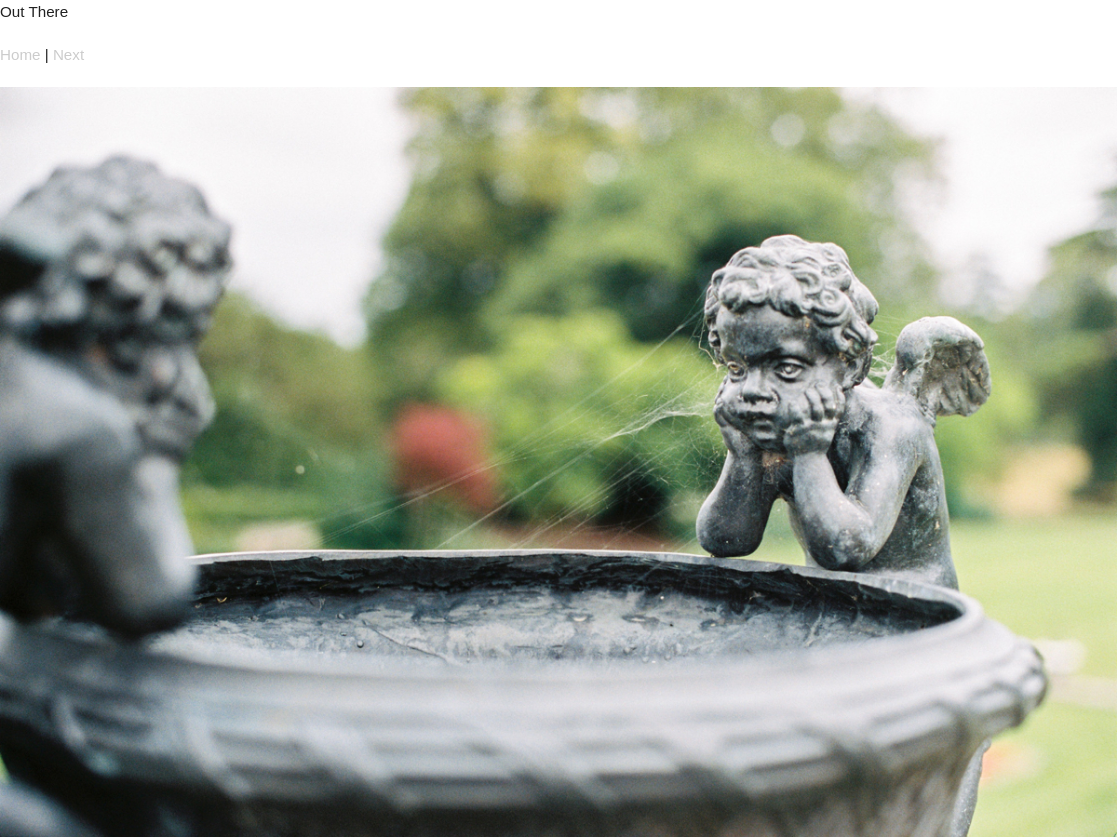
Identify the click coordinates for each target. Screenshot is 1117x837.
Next (68, 54)
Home (20, 54)
